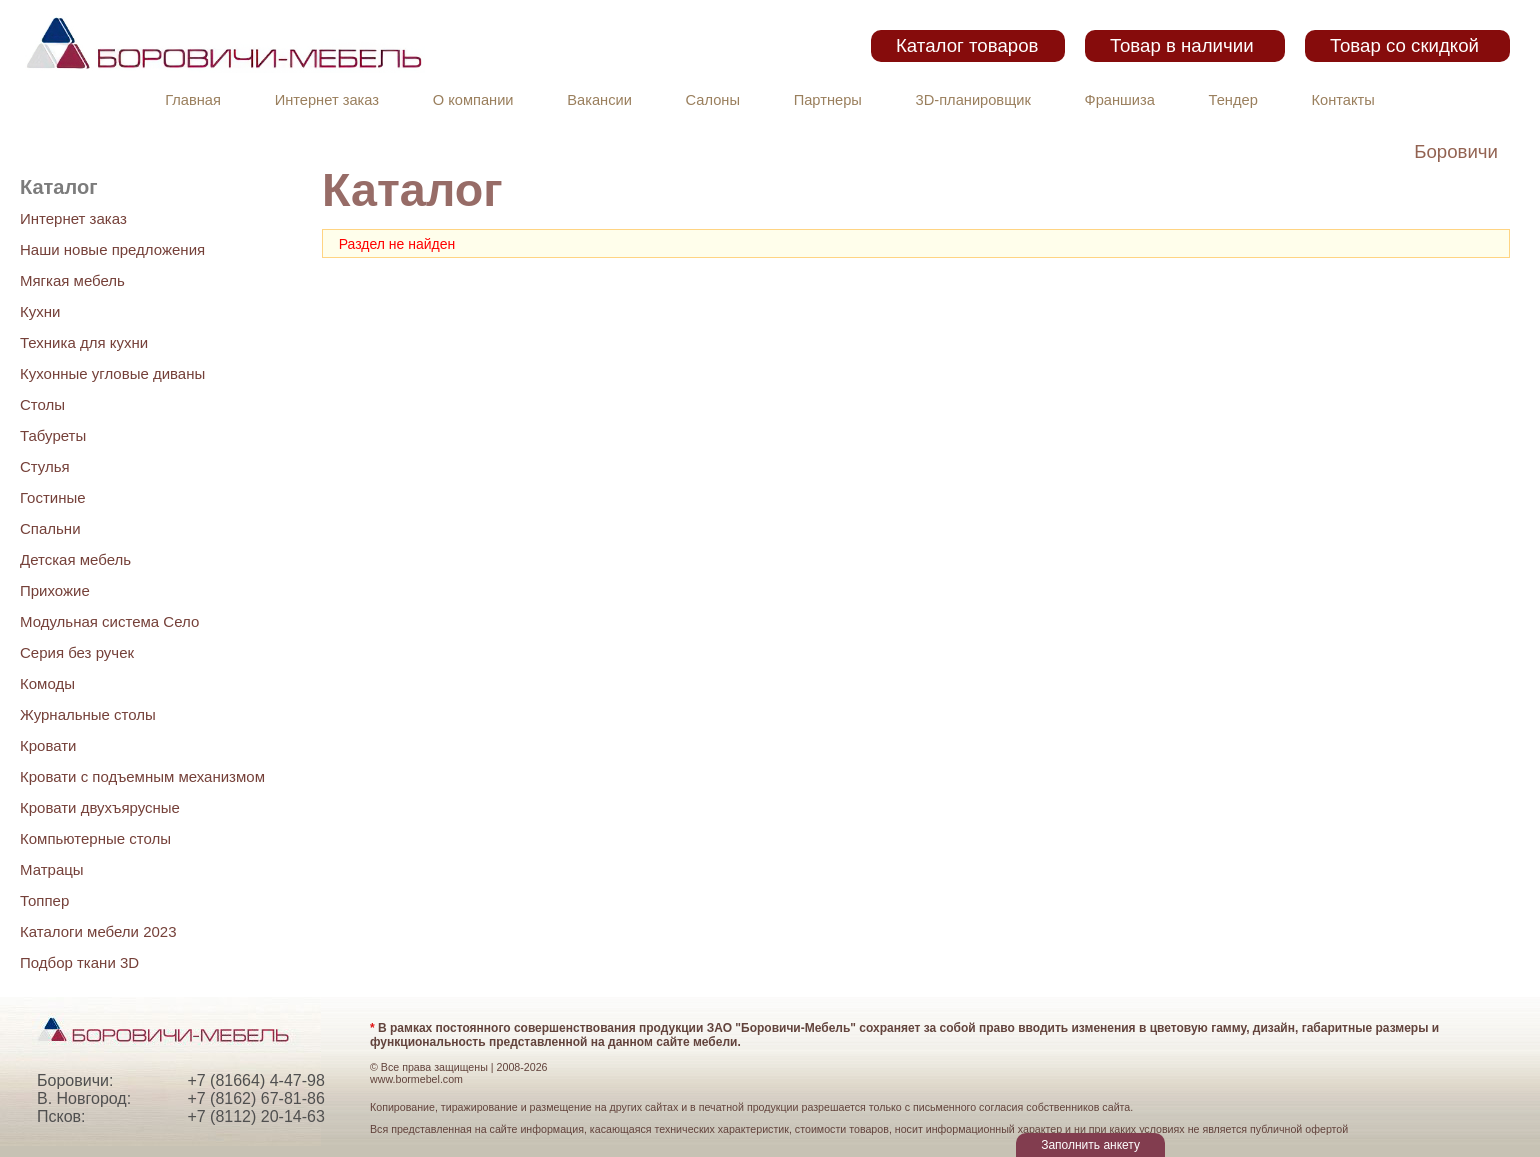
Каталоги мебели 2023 (98, 931)
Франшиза (1120, 100)
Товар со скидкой (1404, 45)
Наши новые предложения (112, 249)
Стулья (45, 466)
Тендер (1233, 100)
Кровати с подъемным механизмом (142, 776)
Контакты (1343, 100)
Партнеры (828, 100)
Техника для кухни (84, 342)
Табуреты (53, 435)
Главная (193, 100)
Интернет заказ (327, 100)
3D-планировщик (973, 100)
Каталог (58, 187)
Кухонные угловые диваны (112, 373)
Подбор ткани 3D (79, 962)
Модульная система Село (109, 621)
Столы (42, 404)
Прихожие (55, 590)
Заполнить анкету (1090, 1145)
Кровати (48, 745)
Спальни (50, 528)
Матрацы (52, 869)
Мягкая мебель (72, 280)
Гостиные (53, 497)
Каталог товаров (967, 45)
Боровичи (1456, 151)
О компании (473, 100)
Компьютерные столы (95, 838)
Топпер (44, 900)
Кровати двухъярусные (100, 807)
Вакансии (599, 100)
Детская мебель (75, 559)
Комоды (47, 683)
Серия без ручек (77, 652)
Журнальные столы (88, 714)
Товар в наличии (1182, 45)
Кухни (40, 311)
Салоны (713, 100)
